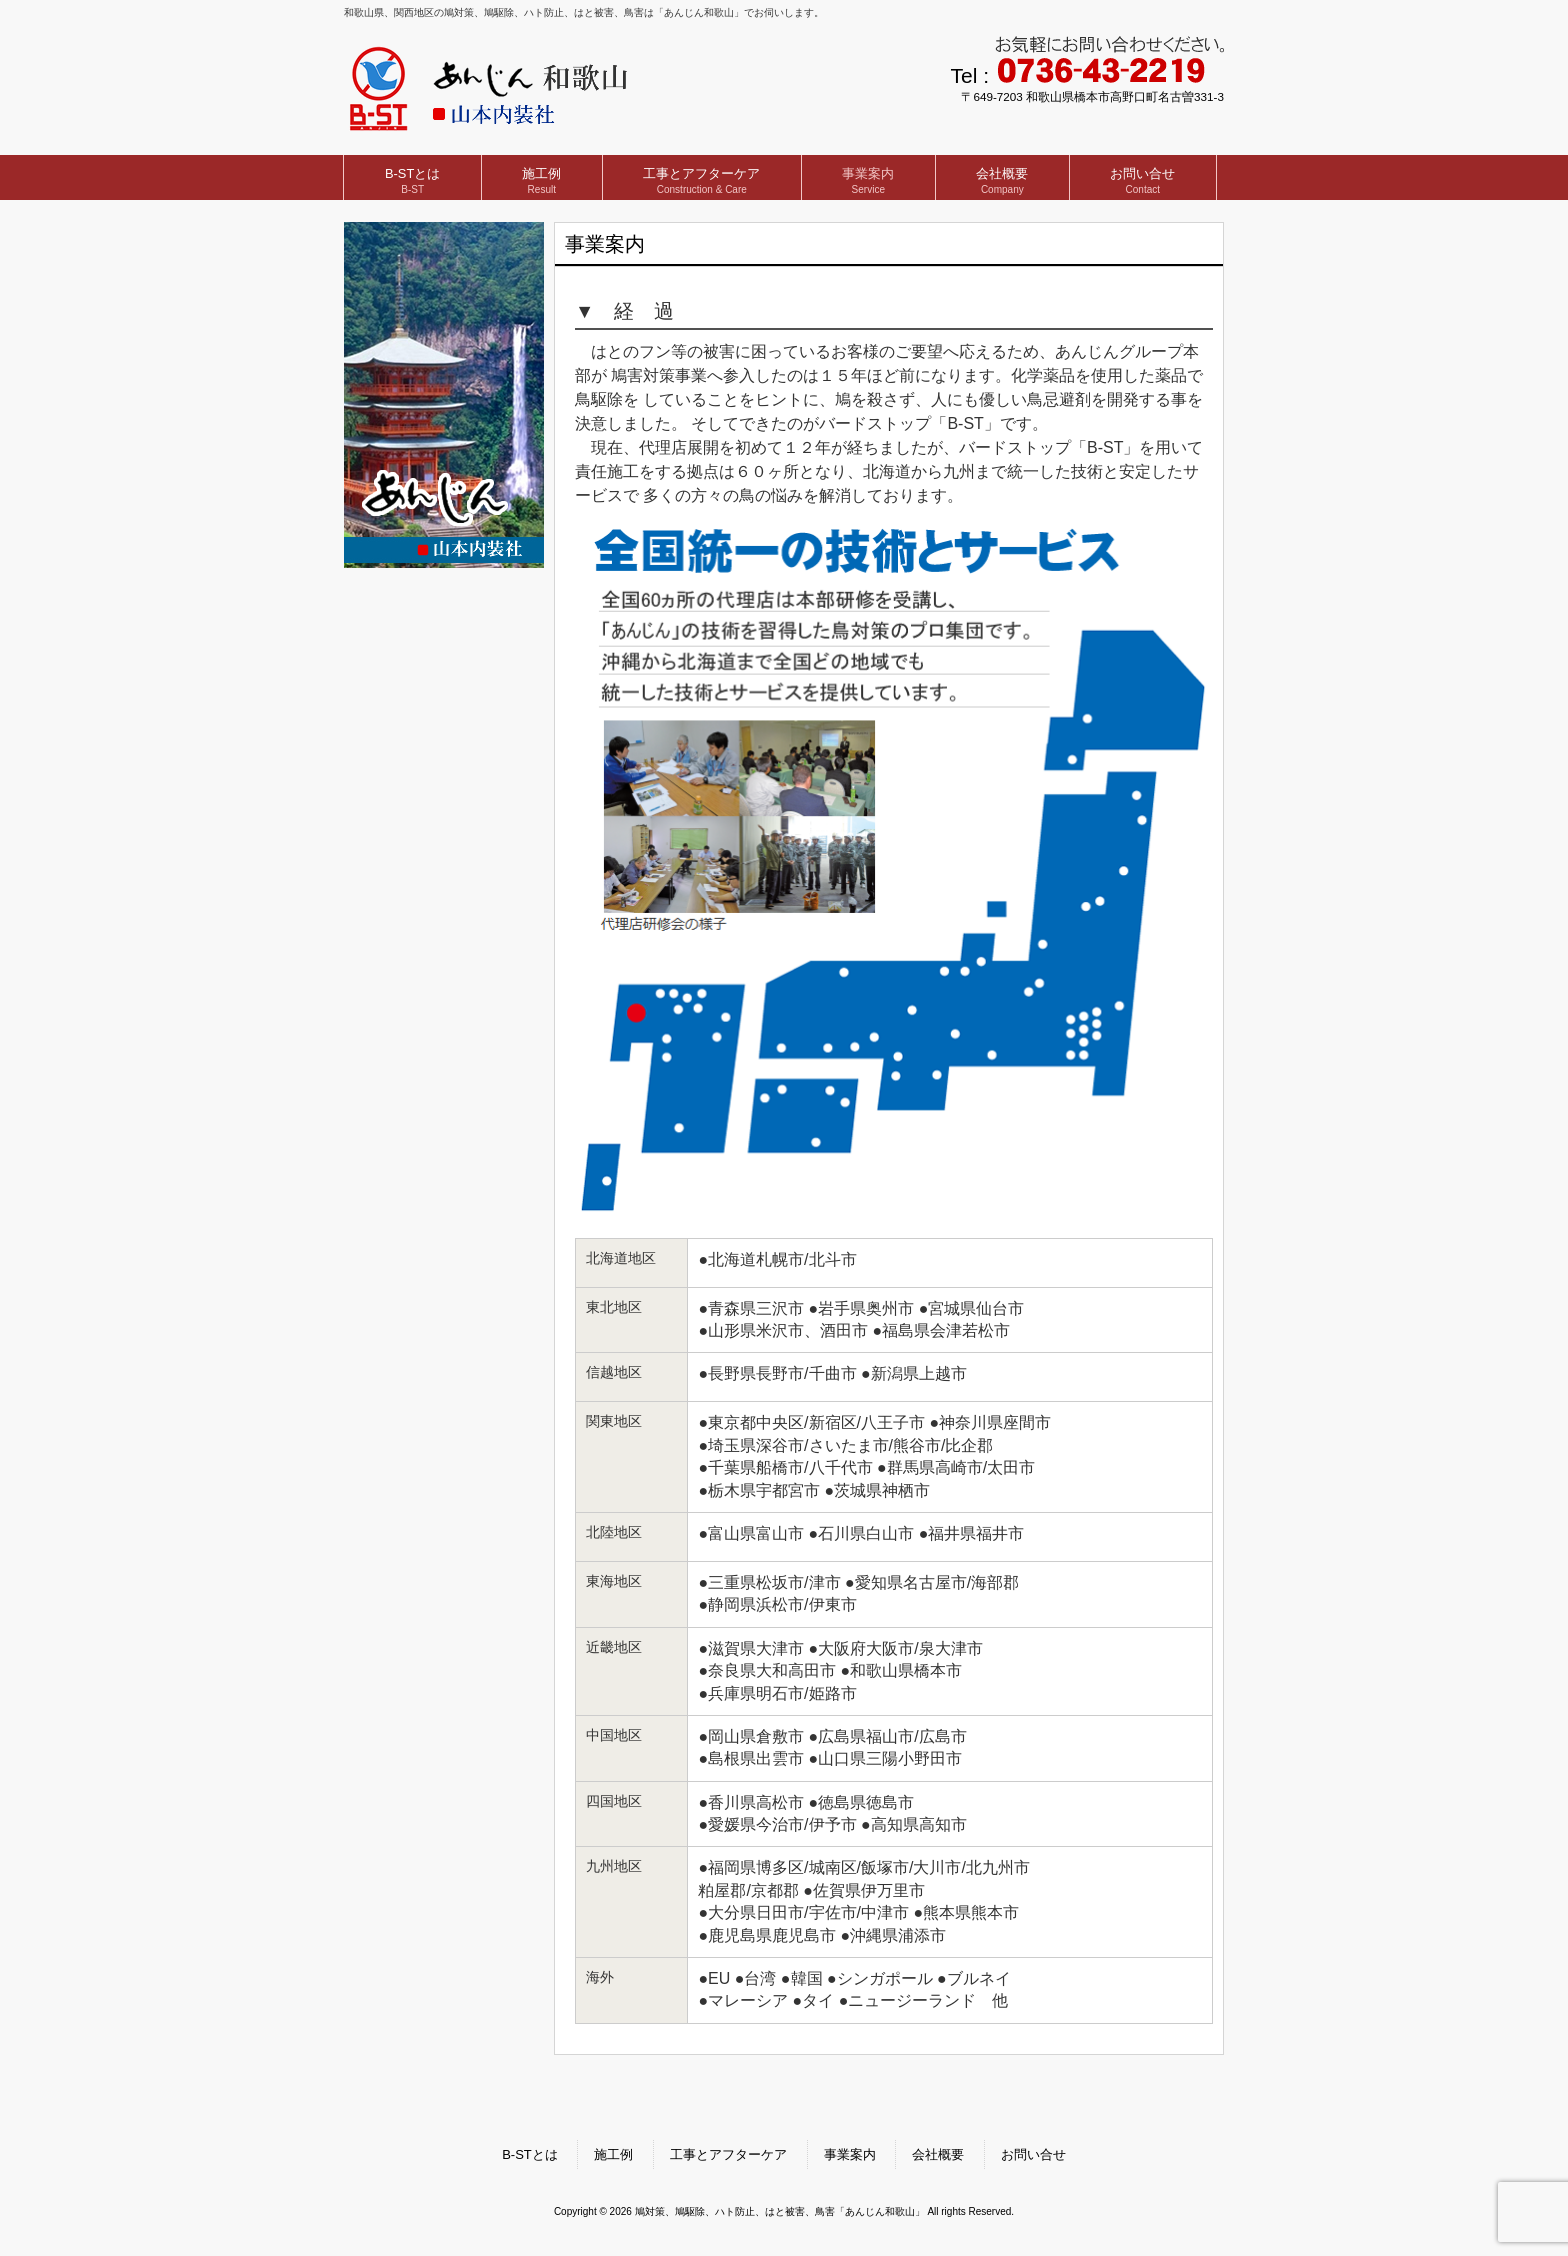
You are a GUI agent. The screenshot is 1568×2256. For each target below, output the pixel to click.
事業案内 (850, 2154)
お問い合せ (1033, 2154)
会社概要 (938, 2154)
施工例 (613, 2154)
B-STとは (530, 2154)
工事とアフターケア (728, 2154)
